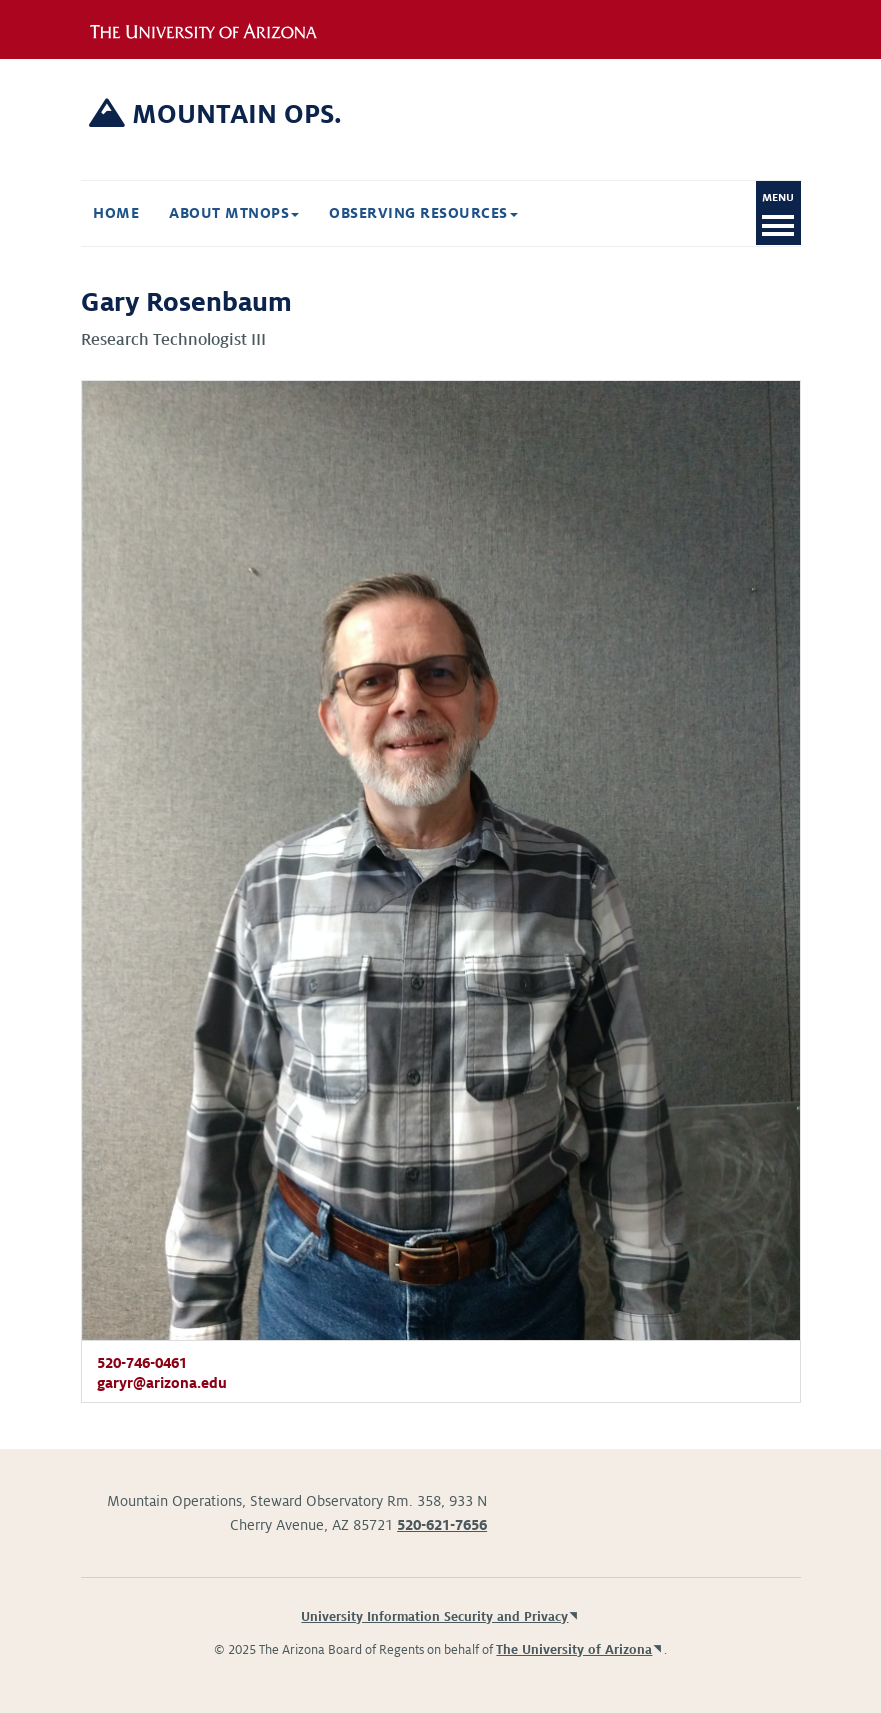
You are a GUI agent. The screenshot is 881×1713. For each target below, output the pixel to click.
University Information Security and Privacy (434, 1617)
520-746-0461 (142, 1363)
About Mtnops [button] (234, 213)
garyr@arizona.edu (162, 1383)
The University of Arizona (574, 1650)
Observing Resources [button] (423, 213)
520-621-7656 (442, 1525)
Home (116, 213)
